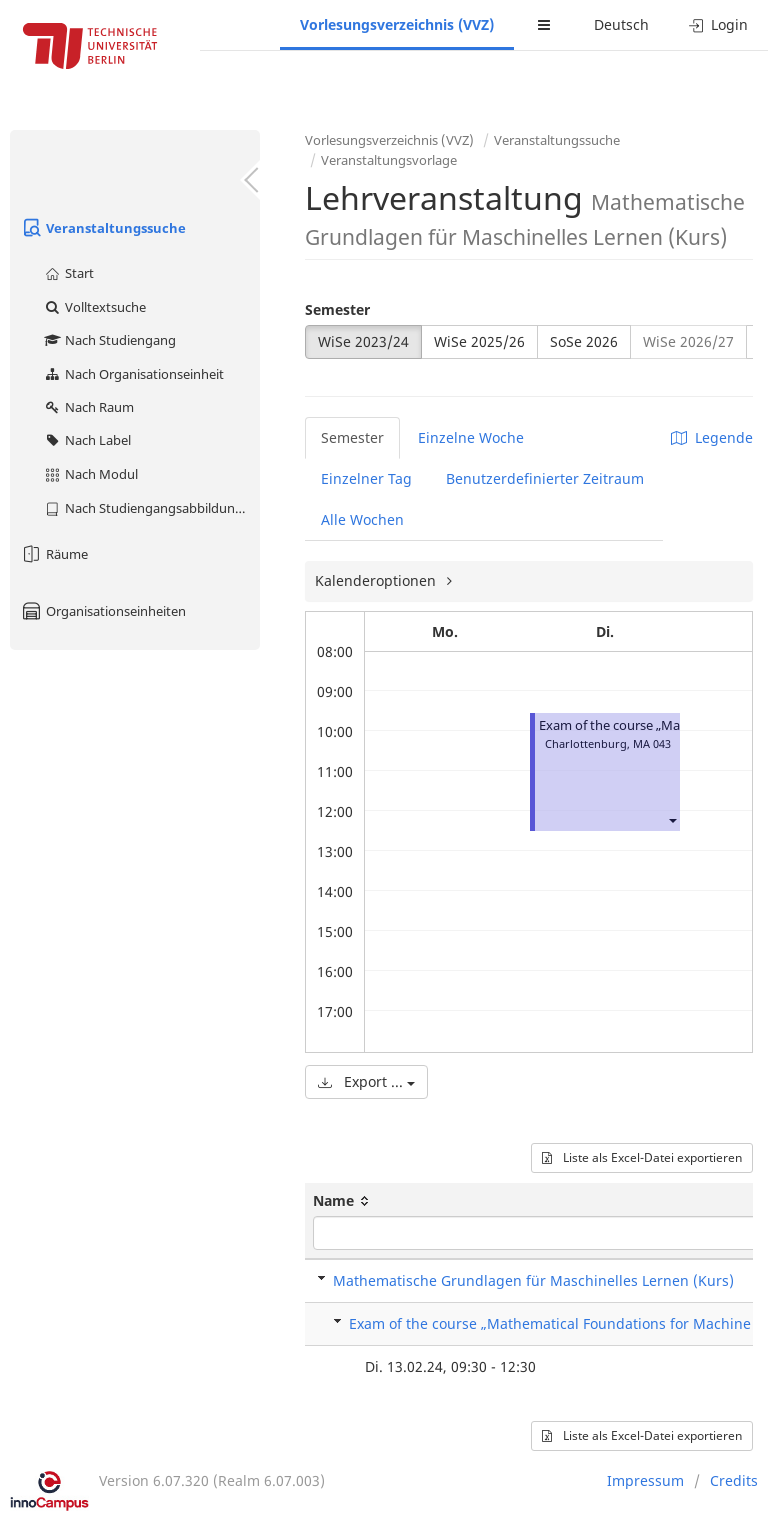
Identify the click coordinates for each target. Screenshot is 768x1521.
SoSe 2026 (584, 341)
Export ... (366, 1081)
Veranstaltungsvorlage (389, 160)
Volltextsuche (94, 307)
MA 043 (652, 743)
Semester (337, 309)
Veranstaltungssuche (103, 228)
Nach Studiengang (109, 340)
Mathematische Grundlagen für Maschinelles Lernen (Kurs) (533, 1280)
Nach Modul (90, 474)
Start (68, 273)
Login (718, 24)
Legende (712, 437)
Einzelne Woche (471, 437)
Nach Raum (88, 407)
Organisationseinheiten (103, 611)
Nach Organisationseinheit (133, 374)
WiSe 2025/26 (479, 341)
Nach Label (87, 440)
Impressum (645, 1480)
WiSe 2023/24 (363, 341)
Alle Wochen (362, 519)
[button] (672, 819)
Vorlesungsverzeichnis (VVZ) (397, 24)
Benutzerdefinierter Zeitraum (545, 478)
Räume (54, 554)
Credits (734, 1480)
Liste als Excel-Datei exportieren (642, 1157)
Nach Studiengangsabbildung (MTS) (151, 508)
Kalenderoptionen (377, 580)
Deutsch (621, 24)
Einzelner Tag (366, 478)
